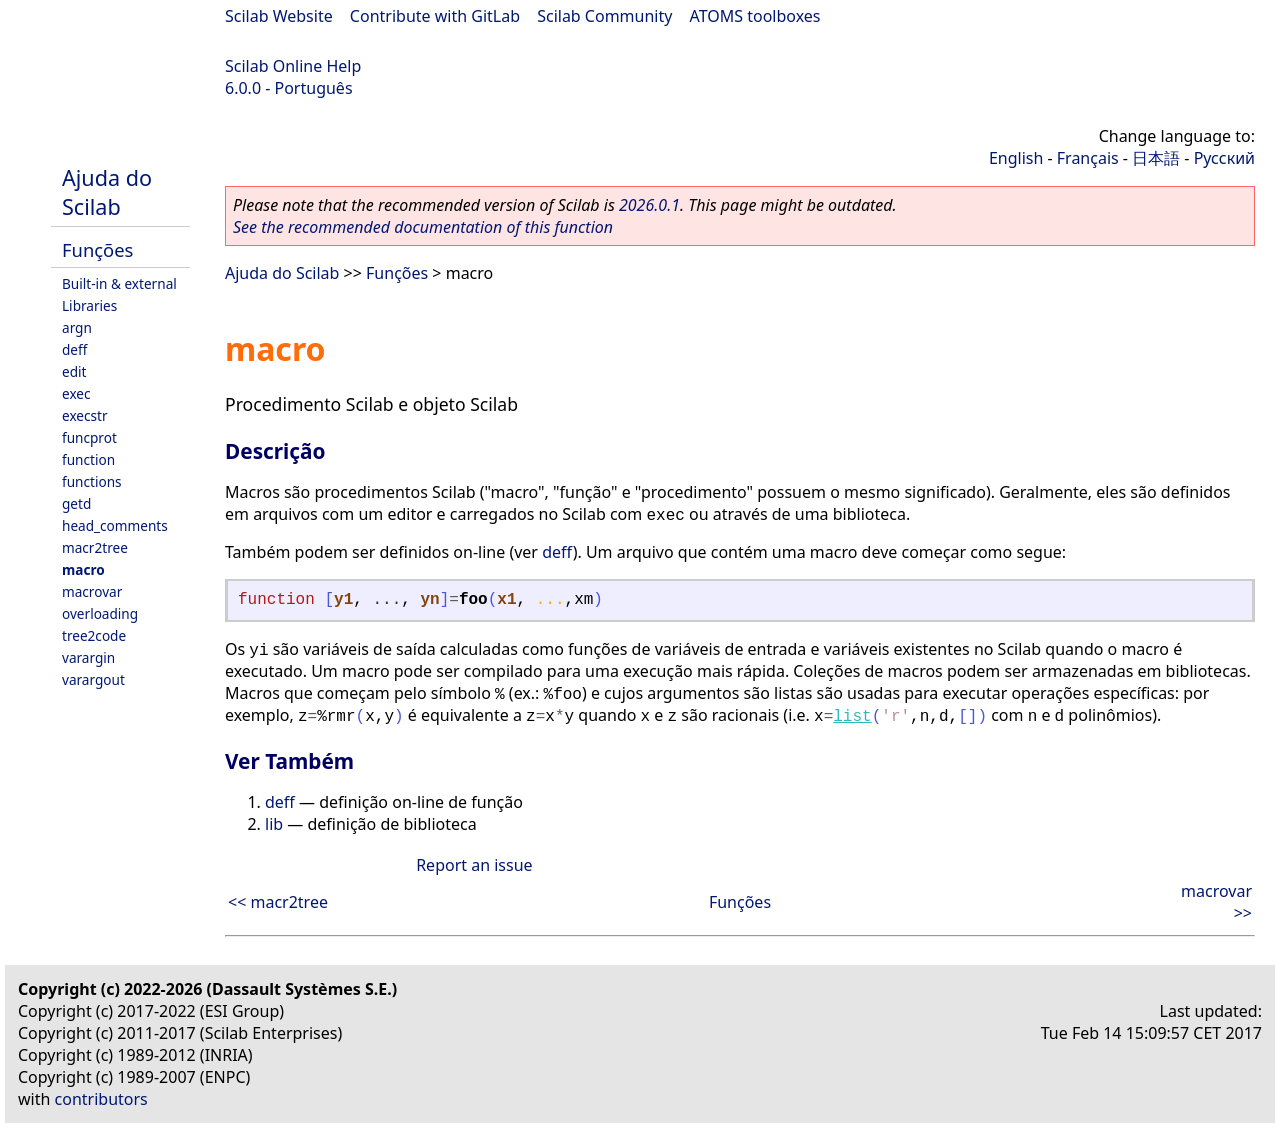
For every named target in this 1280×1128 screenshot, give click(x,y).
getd (76, 503)
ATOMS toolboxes (755, 16)
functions (92, 481)
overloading (100, 613)
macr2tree (95, 547)
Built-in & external (119, 283)
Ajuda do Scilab (107, 192)
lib (274, 824)
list (852, 717)
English (1016, 158)
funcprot (89, 437)
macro (83, 569)
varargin (88, 657)
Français (1088, 158)
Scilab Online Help (293, 66)
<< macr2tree (278, 902)
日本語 (1156, 158)
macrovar (92, 591)
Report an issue (474, 865)
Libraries (89, 305)
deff (74, 349)
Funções (97, 249)
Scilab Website (279, 16)
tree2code (94, 635)
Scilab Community (604, 16)
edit (74, 371)
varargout (93, 679)
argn (77, 327)
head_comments (115, 525)
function (88, 459)
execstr (85, 415)
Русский (1224, 158)
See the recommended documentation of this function (423, 227)
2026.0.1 (649, 205)
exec (76, 393)
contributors (101, 1099)
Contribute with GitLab (435, 16)
